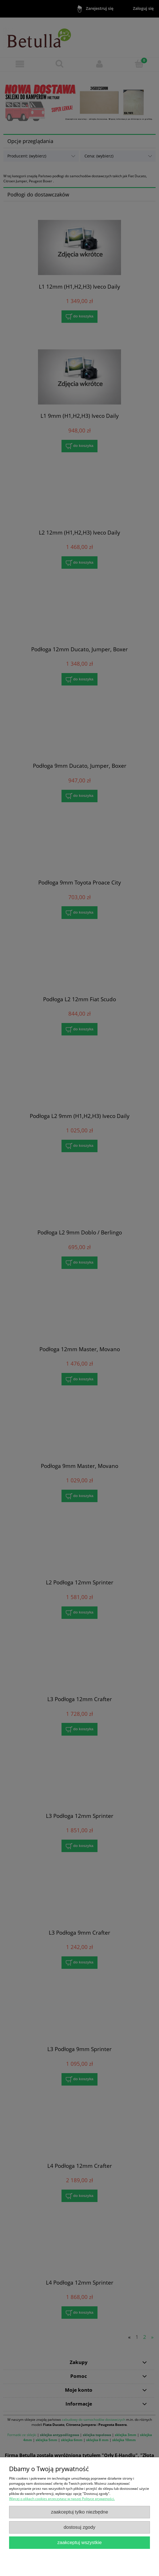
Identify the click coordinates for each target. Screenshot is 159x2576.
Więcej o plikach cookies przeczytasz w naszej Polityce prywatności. (62, 2498)
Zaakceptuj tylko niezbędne (79, 2512)
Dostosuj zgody (80, 2527)
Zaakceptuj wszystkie (79, 2542)
